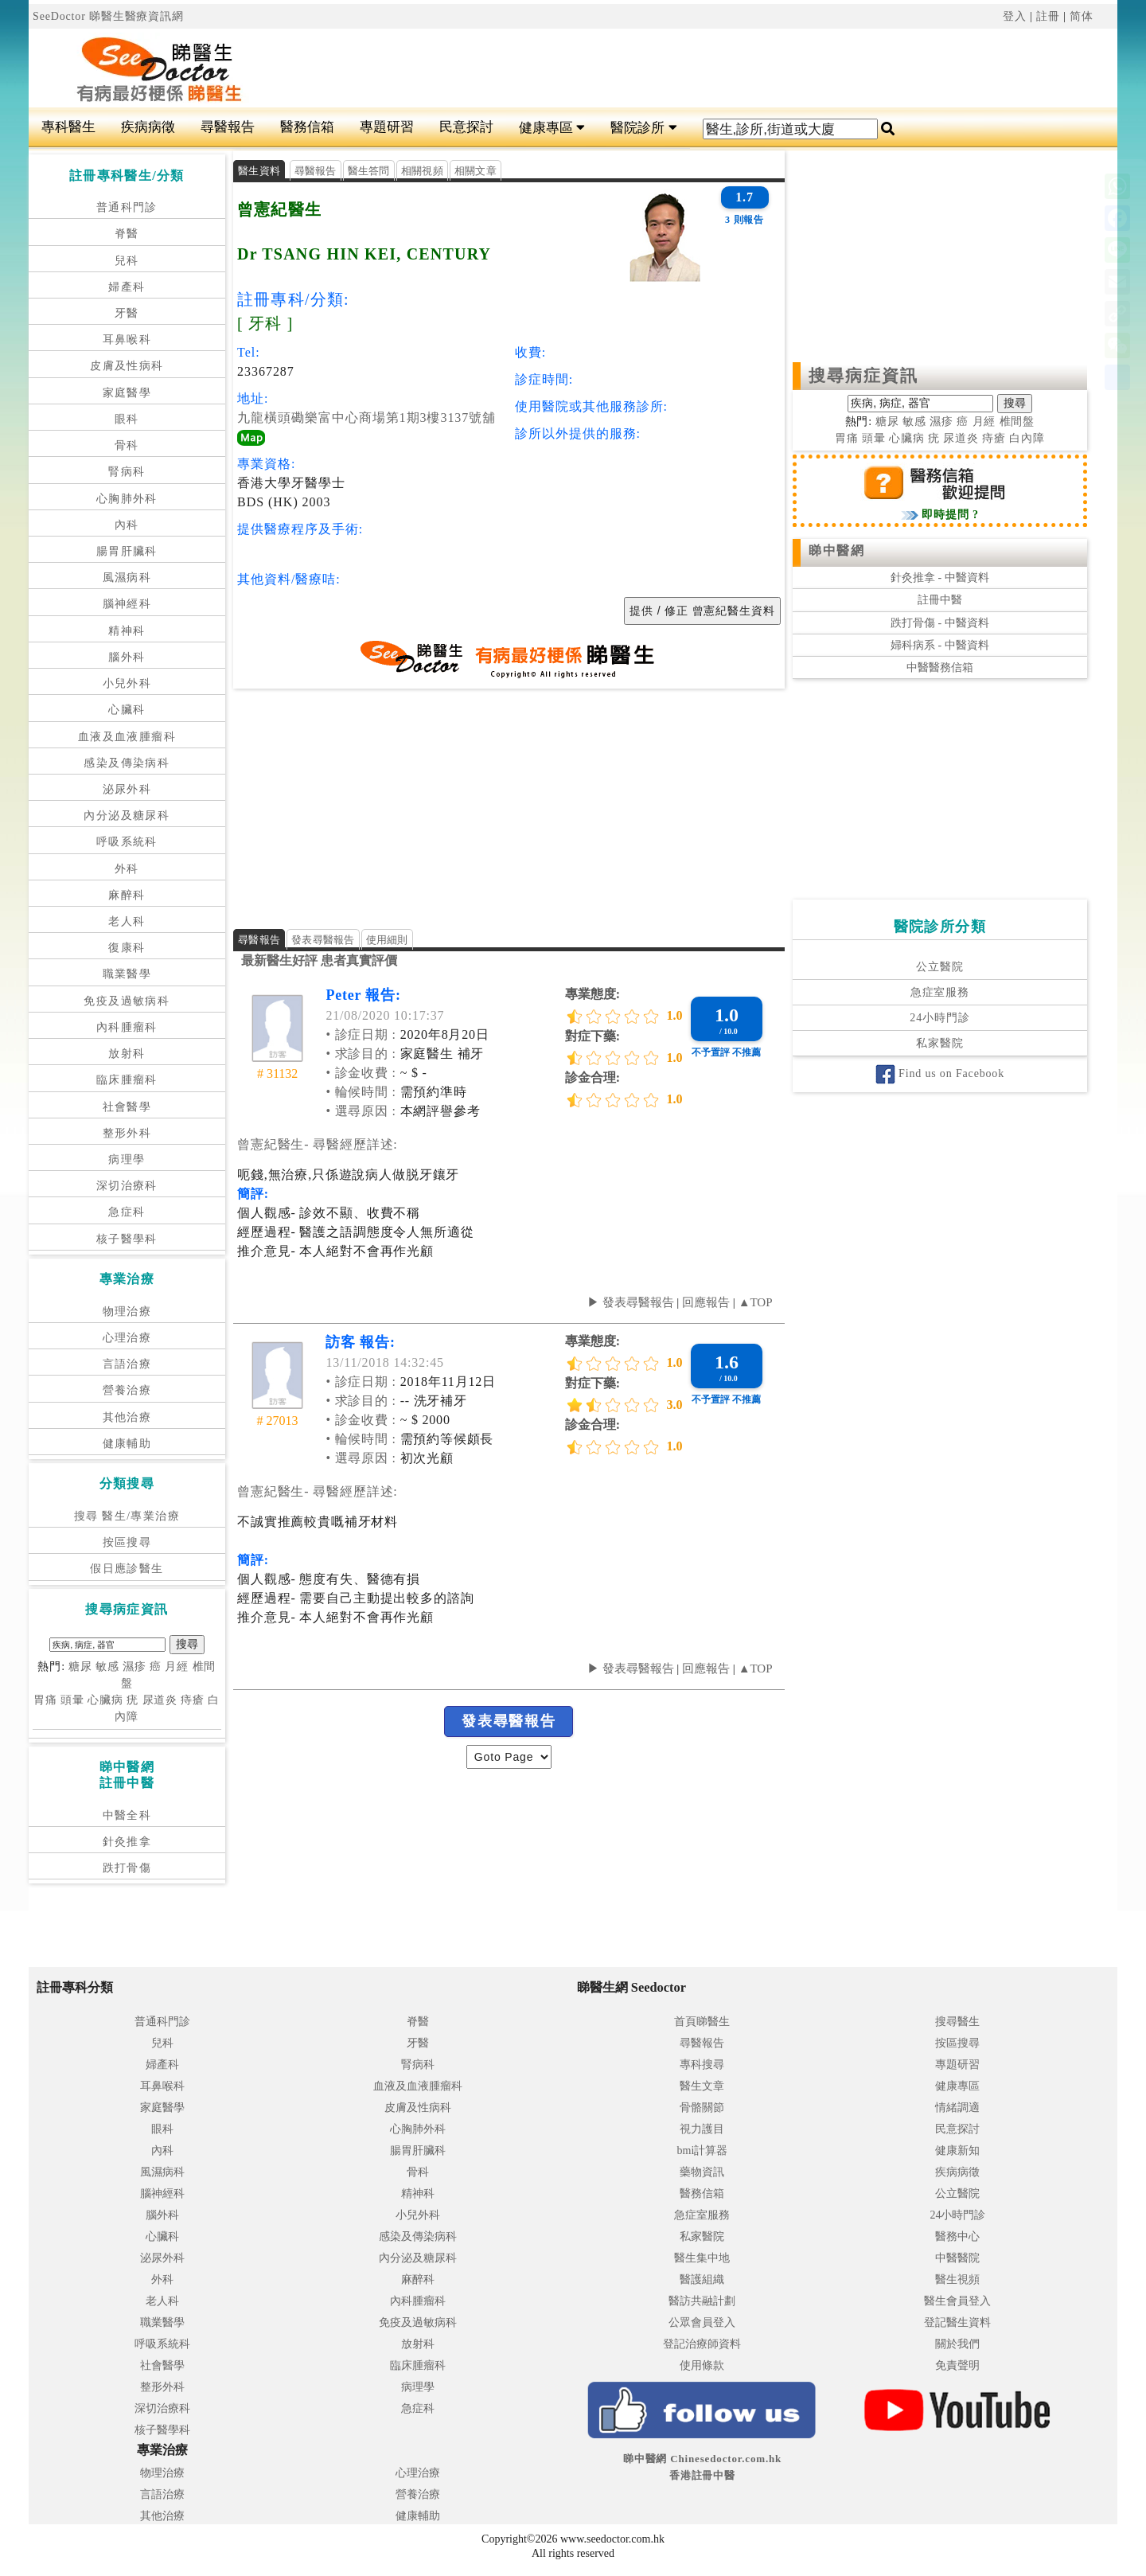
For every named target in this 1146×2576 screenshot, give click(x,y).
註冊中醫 (940, 600)
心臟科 (126, 710)
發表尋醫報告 (323, 940)
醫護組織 (702, 2279)
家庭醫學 (127, 393)
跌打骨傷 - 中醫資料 (940, 623)
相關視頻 (422, 171)
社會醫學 (127, 1107)
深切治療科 (127, 1186)
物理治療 (127, 1311)
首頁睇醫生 (702, 2022)
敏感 (107, 1666)
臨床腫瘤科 (127, 1080)
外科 (127, 869)
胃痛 (45, 1700)
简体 (1081, 16)
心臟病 (105, 1700)
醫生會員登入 (957, 2301)
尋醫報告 (228, 127)
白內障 (1027, 438)
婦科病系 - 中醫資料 (940, 645)
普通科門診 (127, 207)
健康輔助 (127, 1444)
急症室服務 (939, 992)
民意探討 (466, 127)
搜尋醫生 (957, 2022)
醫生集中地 (702, 2258)
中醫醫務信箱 (939, 667)
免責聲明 (957, 2365)
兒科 (127, 261)
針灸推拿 (127, 1842)
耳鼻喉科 (127, 339)
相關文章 (475, 171)
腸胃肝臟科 (127, 551)
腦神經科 (127, 604)
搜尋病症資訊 (864, 375)
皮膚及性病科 (126, 366)
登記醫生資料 (957, 2322)
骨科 (127, 445)
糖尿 (80, 1666)
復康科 (126, 948)
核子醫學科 (127, 1239)
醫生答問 (369, 171)
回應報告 (706, 1302)
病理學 (126, 1159)
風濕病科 (127, 578)
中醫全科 (127, 1815)
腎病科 (126, 472)
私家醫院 (939, 1043)
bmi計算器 (702, 2150)
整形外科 (127, 1133)
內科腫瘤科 (127, 1027)
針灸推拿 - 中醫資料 (940, 578)
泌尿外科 (127, 789)
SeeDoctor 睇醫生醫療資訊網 (108, 16)
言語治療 (127, 1364)
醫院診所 (643, 127)
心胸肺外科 (127, 499)
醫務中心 (957, 2236)
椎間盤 (1017, 421)
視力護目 (702, 2129)
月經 (177, 1666)
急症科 (126, 1212)
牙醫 (127, 313)
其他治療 (127, 1417)
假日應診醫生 (126, 1569)
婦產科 (126, 287)
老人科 (126, 921)
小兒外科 (127, 683)
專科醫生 (68, 127)
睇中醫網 (836, 550)
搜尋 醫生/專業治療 (127, 1516)
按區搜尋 (127, 1542)
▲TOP (754, 1302)
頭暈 (72, 1700)
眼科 (127, 419)
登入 (1015, 16)
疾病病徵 (148, 127)
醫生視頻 (957, 2279)
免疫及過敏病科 (127, 1001)
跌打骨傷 (127, 1868)
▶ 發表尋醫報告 (630, 1302)
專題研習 (387, 127)
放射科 (126, 1054)
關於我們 (957, 2344)
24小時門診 (939, 1018)
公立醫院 (939, 967)
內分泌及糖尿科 (127, 816)
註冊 (1048, 16)
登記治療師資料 (702, 2344)
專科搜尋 (702, 2065)
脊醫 (127, 234)
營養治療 (127, 1390)
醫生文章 (702, 2086)
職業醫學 (127, 974)
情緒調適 (957, 2107)
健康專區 (552, 127)
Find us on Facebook (939, 1073)
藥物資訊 (702, 2172)
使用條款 (702, 2365)
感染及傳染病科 (127, 763)
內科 (127, 525)
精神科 (126, 631)
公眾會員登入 (701, 2322)
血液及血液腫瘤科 (127, 737)
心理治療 (127, 1338)
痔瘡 (193, 1700)
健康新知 (957, 2150)
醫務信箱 (307, 127)
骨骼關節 (702, 2107)
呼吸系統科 (127, 842)
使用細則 (387, 940)
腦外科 (126, 657)
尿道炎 (160, 1700)
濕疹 (134, 1666)
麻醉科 (126, 895)
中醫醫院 (957, 2258)
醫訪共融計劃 (701, 2301)
